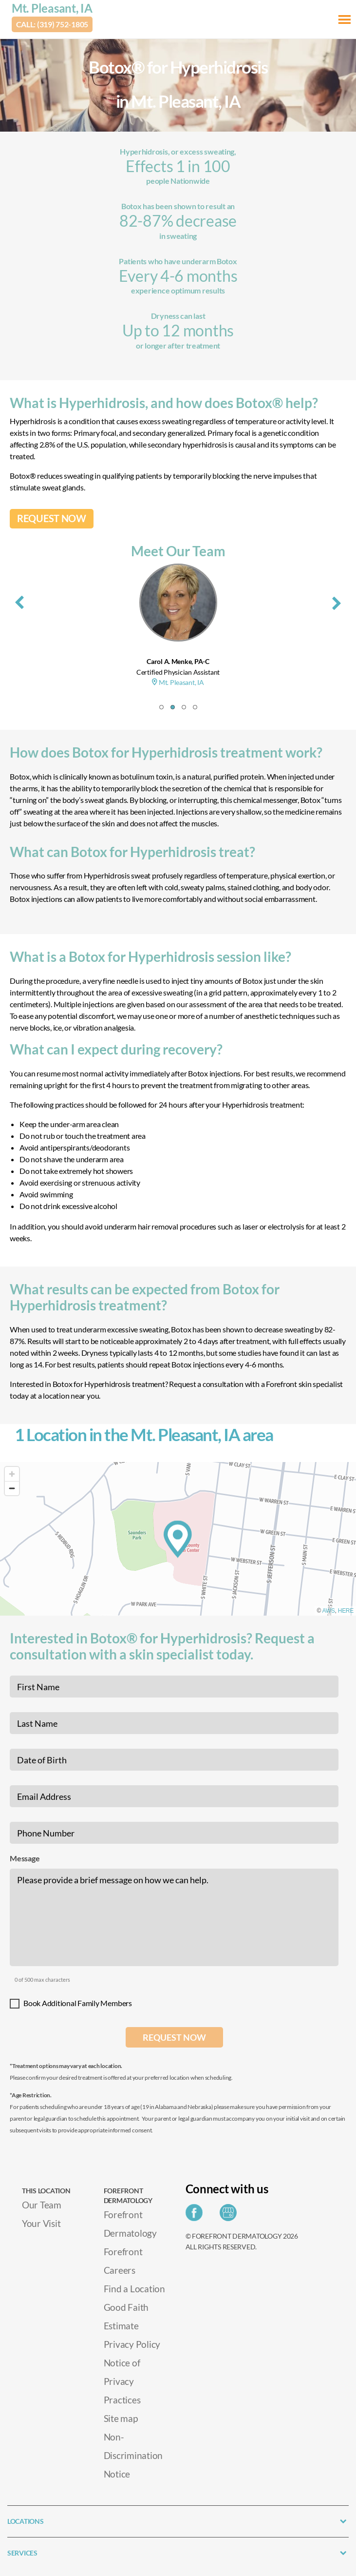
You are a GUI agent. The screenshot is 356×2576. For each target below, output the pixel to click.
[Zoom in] (12, 1474)
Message (24, 1858)
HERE (346, 1610)
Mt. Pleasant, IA (52, 8)
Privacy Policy (132, 2344)
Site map (121, 2418)
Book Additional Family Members (77, 2003)
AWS (328, 1610)
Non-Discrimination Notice (133, 2455)
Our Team (41, 2204)
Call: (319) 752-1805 (52, 24)
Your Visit (41, 2223)
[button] (161, 707)
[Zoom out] (12, 1488)
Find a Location (134, 2288)
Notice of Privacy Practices (122, 2381)
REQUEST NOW (51, 518)
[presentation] (19, 600)
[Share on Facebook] (196, 2215)
